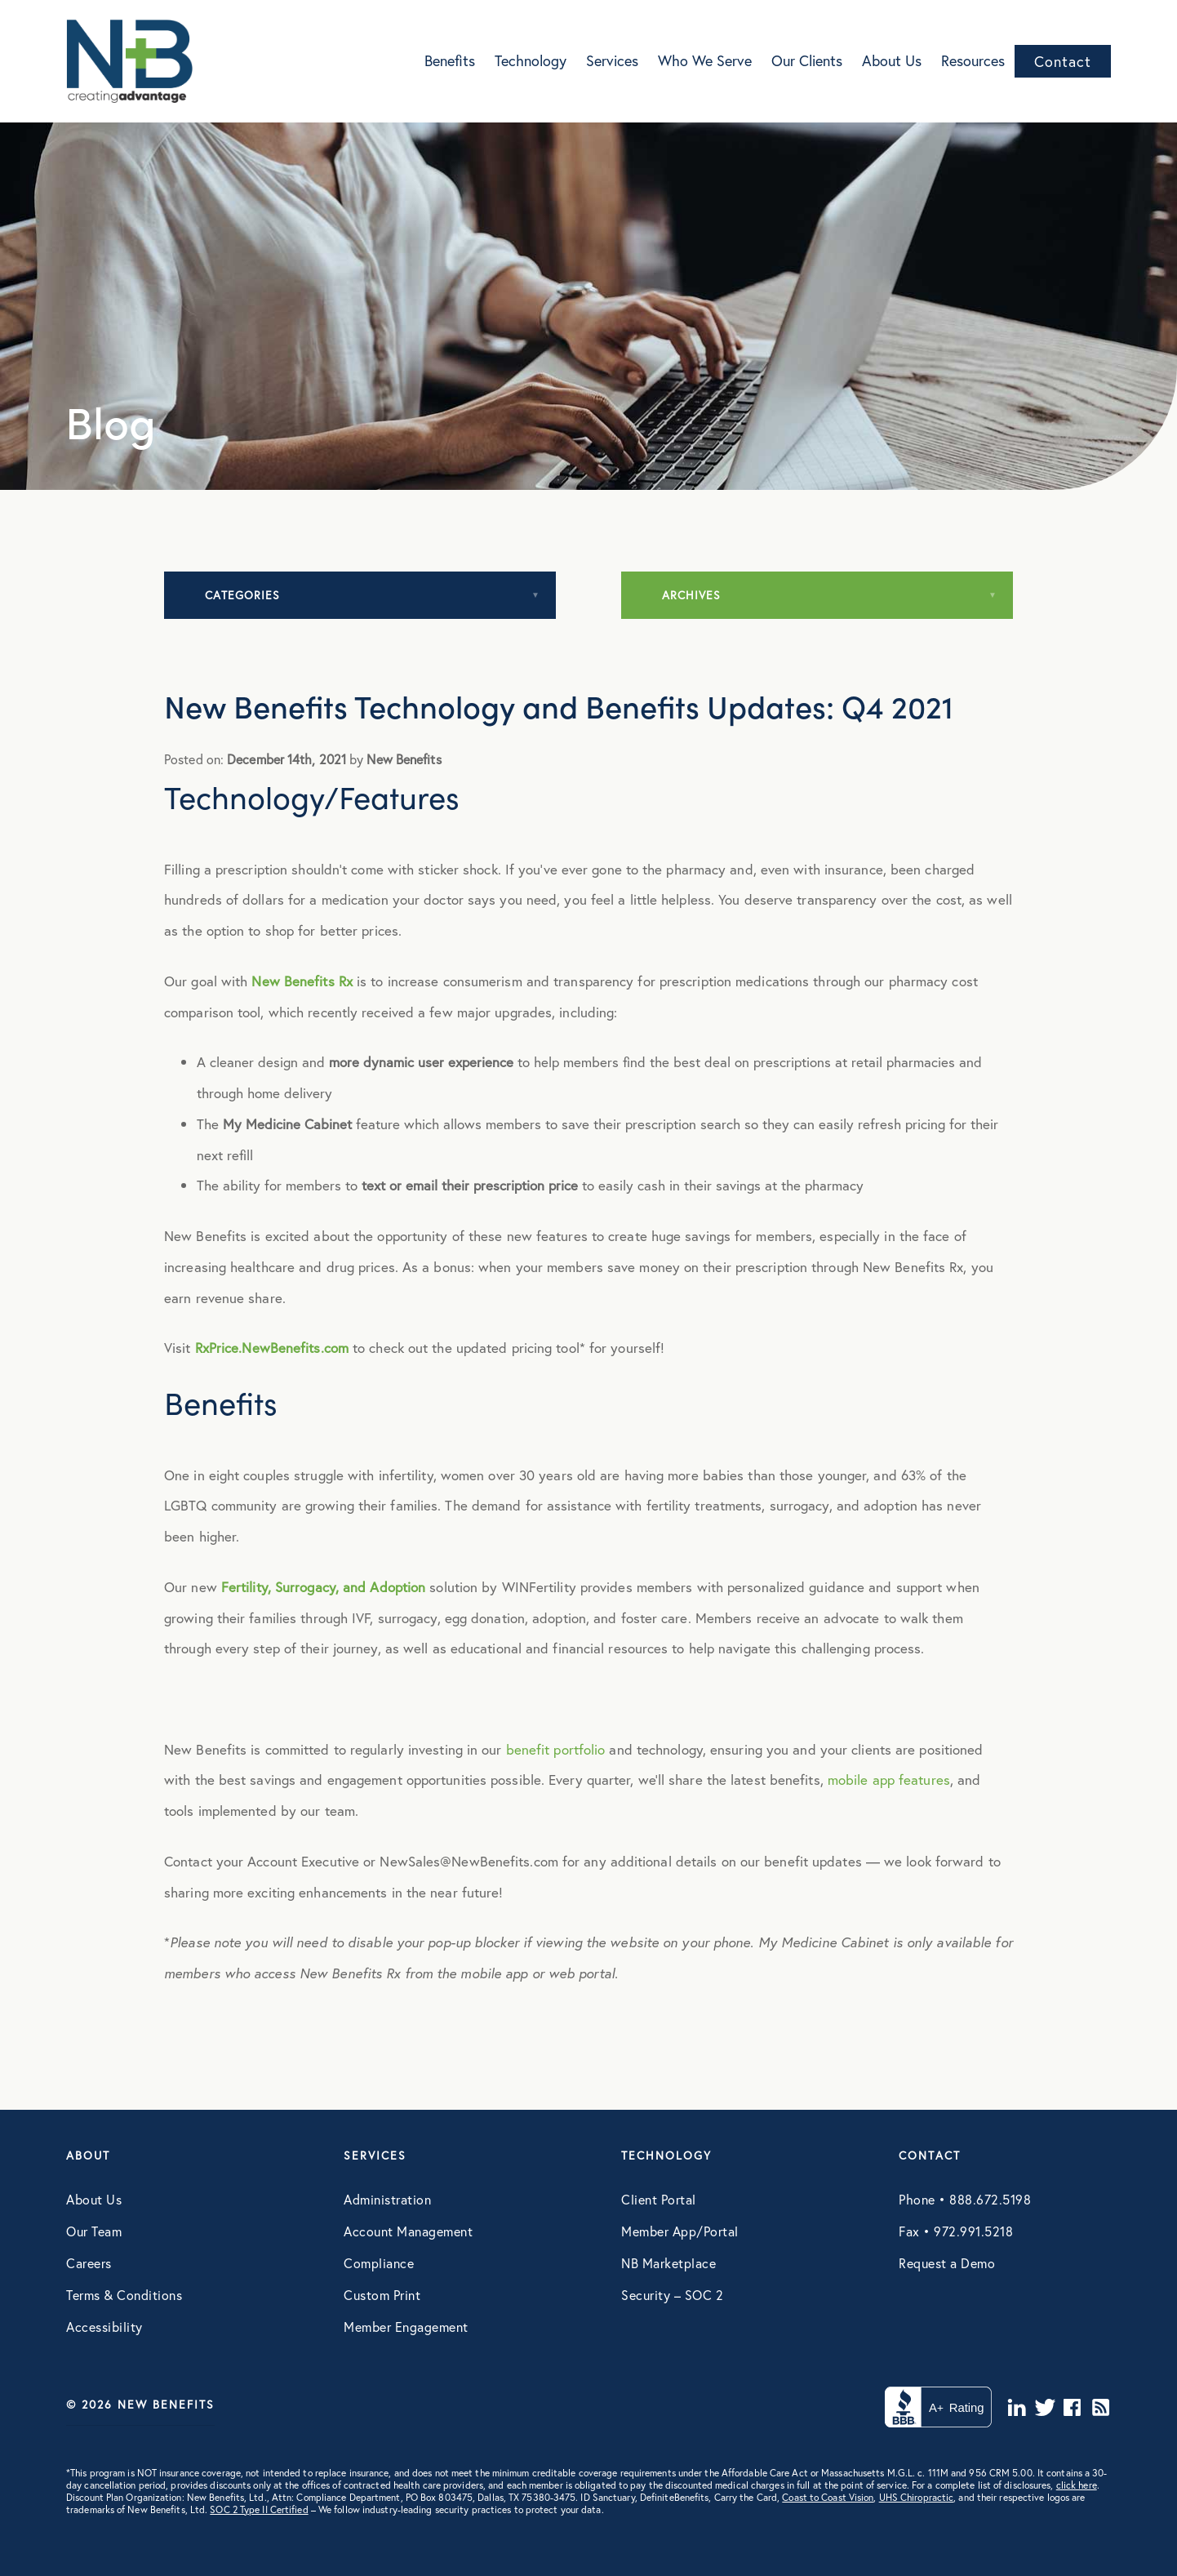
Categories (242, 595)
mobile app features (889, 1779)
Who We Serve (705, 60)
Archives (691, 595)
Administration (387, 2199)
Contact (1062, 61)
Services (612, 60)
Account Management (408, 2231)
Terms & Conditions (124, 2294)
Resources (973, 60)
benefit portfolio (556, 1749)
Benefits (449, 60)
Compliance (379, 2262)
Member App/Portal (680, 2231)
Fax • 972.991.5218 (956, 2231)
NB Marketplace (668, 2262)
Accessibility (104, 2326)
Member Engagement (406, 2326)
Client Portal (658, 2199)
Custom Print (382, 2294)
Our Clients (806, 60)
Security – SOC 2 (672, 2294)
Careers (89, 2262)
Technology (530, 60)
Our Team (94, 2231)
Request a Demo (947, 2262)
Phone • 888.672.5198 (965, 2199)
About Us (892, 60)
